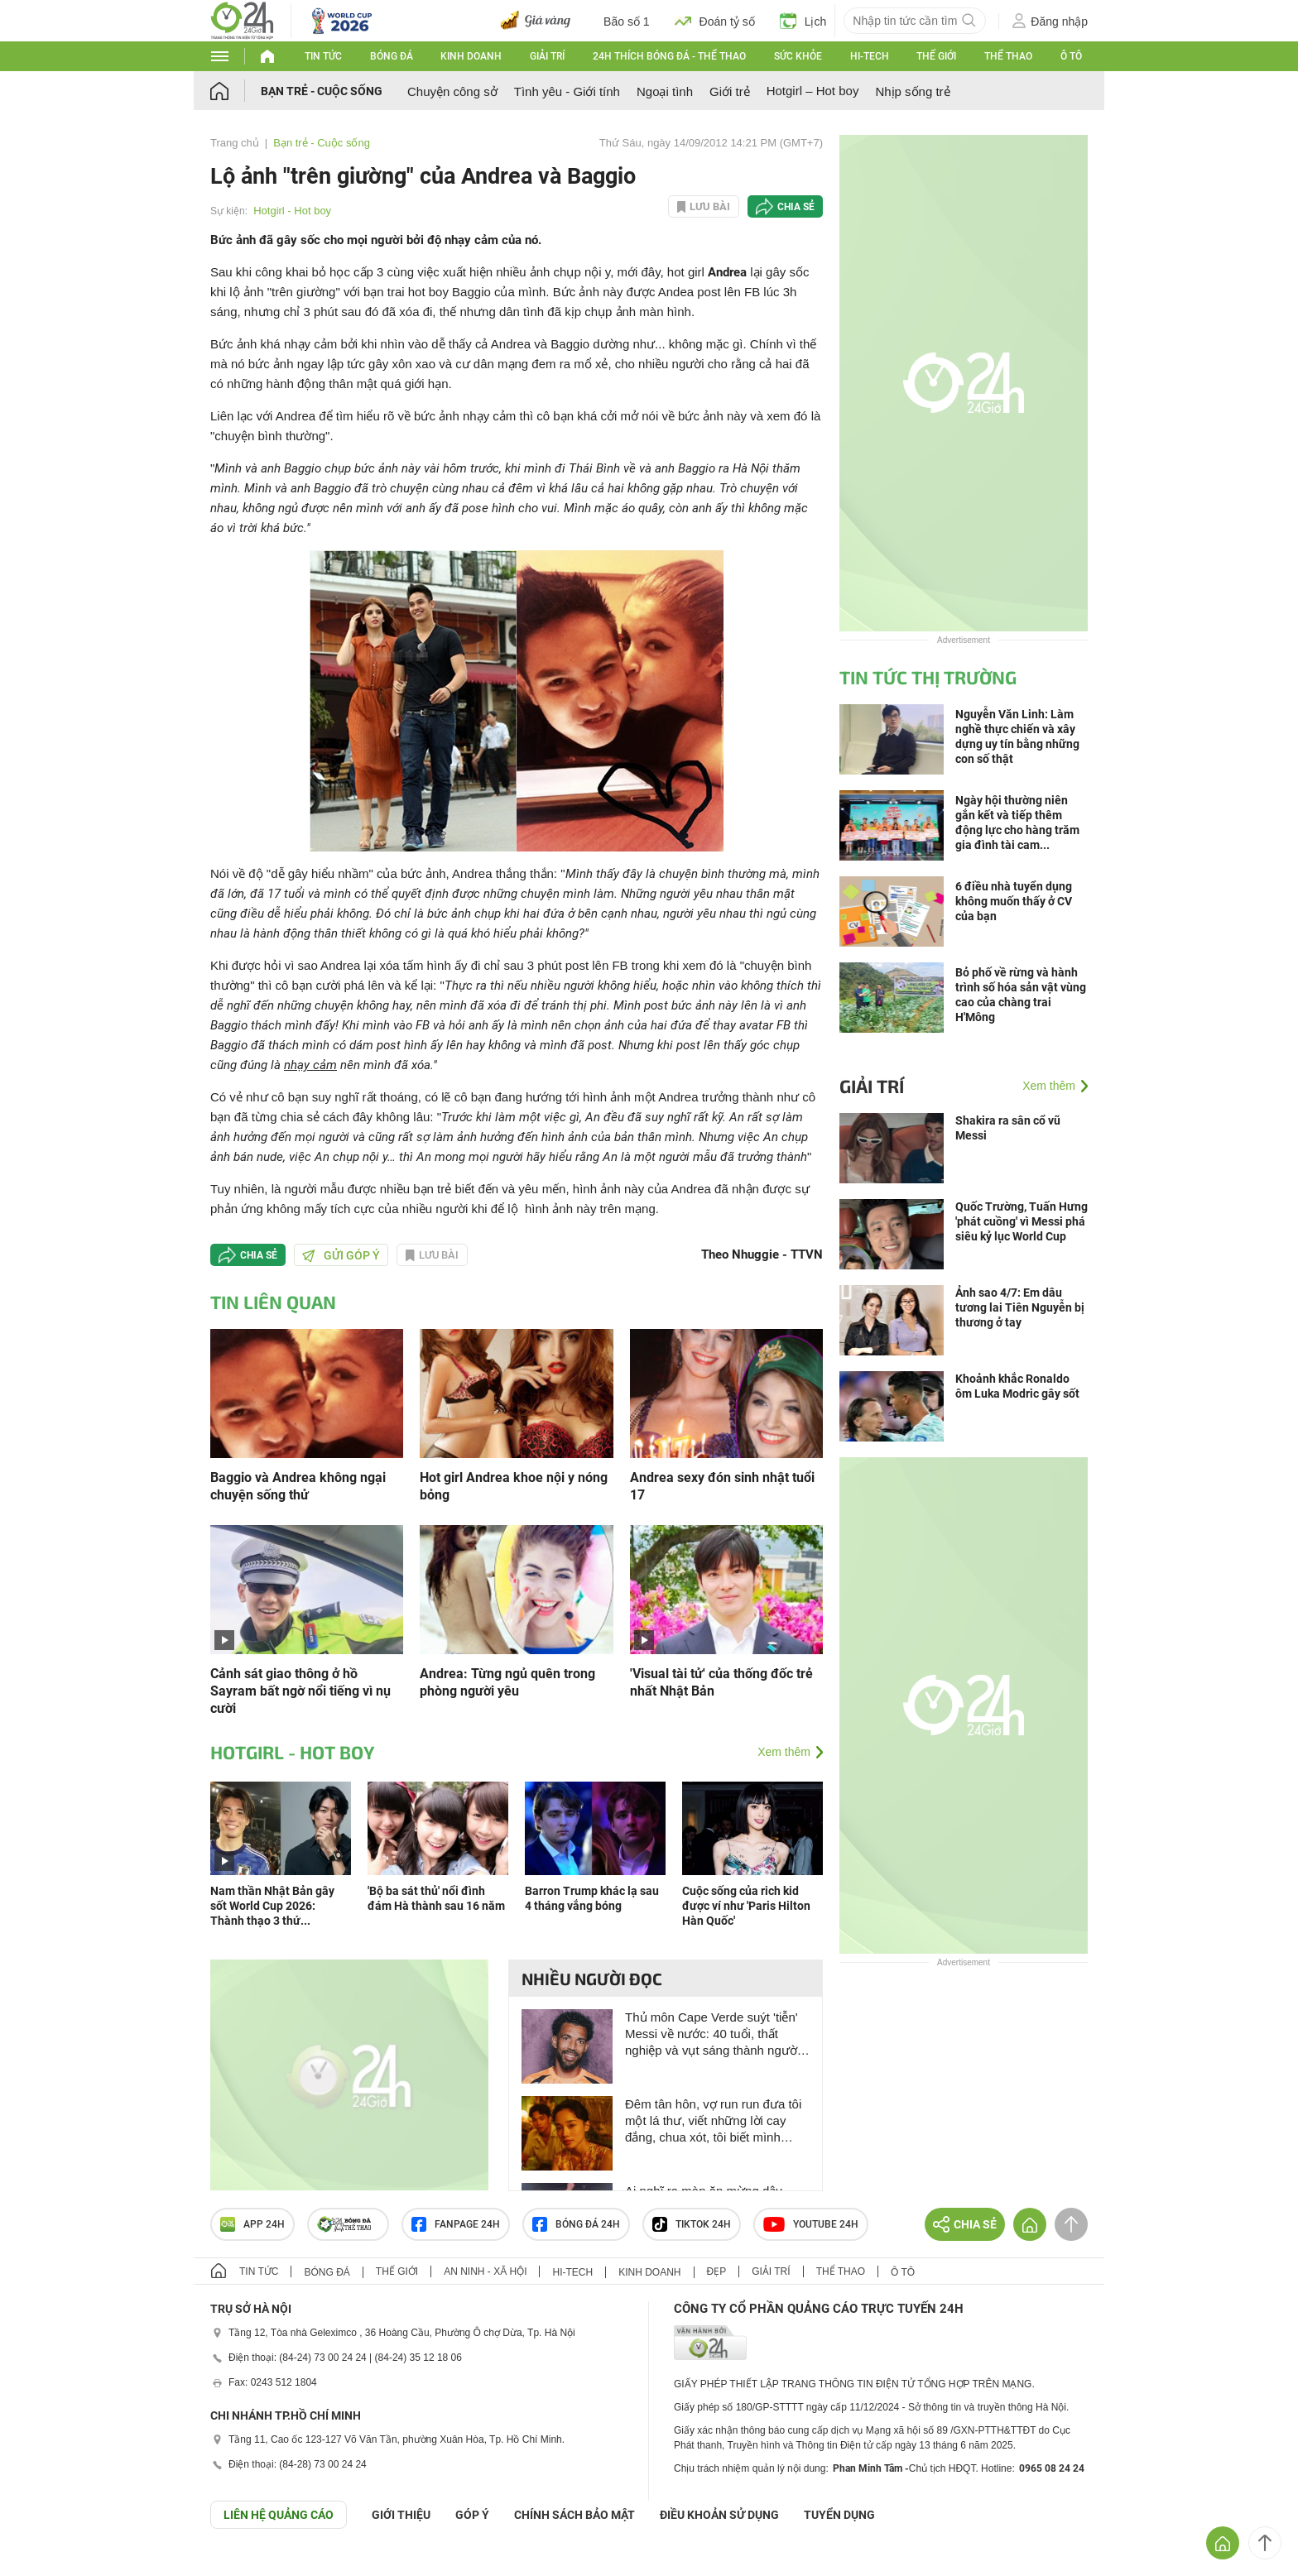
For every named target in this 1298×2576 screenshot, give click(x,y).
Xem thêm (783, 1751)
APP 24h (252, 2224)
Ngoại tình (665, 91)
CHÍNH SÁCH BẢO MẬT (574, 2514)
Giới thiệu (401, 2514)
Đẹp (717, 2271)
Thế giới (936, 56)
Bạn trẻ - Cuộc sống (321, 91)
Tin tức (323, 56)
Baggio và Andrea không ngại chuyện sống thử (298, 1486)
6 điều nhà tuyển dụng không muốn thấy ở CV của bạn (1013, 901)
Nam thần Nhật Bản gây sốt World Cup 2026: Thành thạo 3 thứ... (272, 1905)
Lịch (803, 20)
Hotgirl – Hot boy (813, 91)
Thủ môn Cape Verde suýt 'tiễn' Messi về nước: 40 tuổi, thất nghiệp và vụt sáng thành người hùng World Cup (712, 2034)
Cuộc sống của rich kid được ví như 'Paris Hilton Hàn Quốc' (746, 1905)
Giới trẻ (729, 91)
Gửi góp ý (341, 1255)
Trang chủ (234, 143)
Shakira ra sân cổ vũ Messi (1007, 1128)
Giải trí (547, 56)
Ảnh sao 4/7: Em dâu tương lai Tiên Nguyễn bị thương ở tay (1019, 1307)
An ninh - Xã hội (485, 2271)
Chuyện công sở (452, 91)
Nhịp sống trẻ (912, 91)
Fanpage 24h (455, 2224)
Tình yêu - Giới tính (567, 91)
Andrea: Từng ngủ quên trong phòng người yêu (507, 1682)
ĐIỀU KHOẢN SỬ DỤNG (719, 2514)
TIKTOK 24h (691, 2224)
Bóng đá (391, 56)
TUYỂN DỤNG (839, 2514)
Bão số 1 (626, 21)
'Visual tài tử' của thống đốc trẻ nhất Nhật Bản (721, 1682)
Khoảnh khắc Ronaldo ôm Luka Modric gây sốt (1017, 1386)
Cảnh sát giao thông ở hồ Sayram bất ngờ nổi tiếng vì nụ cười (300, 1691)
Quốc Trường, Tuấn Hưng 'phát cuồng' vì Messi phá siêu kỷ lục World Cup (1021, 1221)
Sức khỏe (798, 56)
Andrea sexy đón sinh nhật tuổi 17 (722, 1486)
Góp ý (472, 2514)
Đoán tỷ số (715, 20)
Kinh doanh (471, 56)
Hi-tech (869, 56)
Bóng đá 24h (576, 2224)
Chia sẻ (796, 207)
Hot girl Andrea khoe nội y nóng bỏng (514, 1486)
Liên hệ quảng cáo (279, 2514)
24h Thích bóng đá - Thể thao (669, 56)
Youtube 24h (810, 2224)
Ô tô (1071, 56)
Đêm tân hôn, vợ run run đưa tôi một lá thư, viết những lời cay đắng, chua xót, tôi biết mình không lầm (713, 2121)
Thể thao (1008, 56)
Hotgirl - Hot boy (292, 210)
